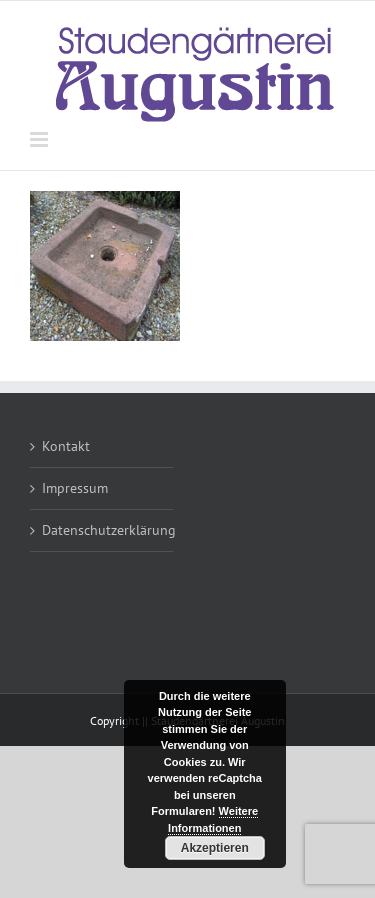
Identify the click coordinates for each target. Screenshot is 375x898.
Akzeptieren (215, 848)
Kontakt (66, 446)
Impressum (75, 488)
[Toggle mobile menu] (40, 139)
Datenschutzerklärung (102, 530)
